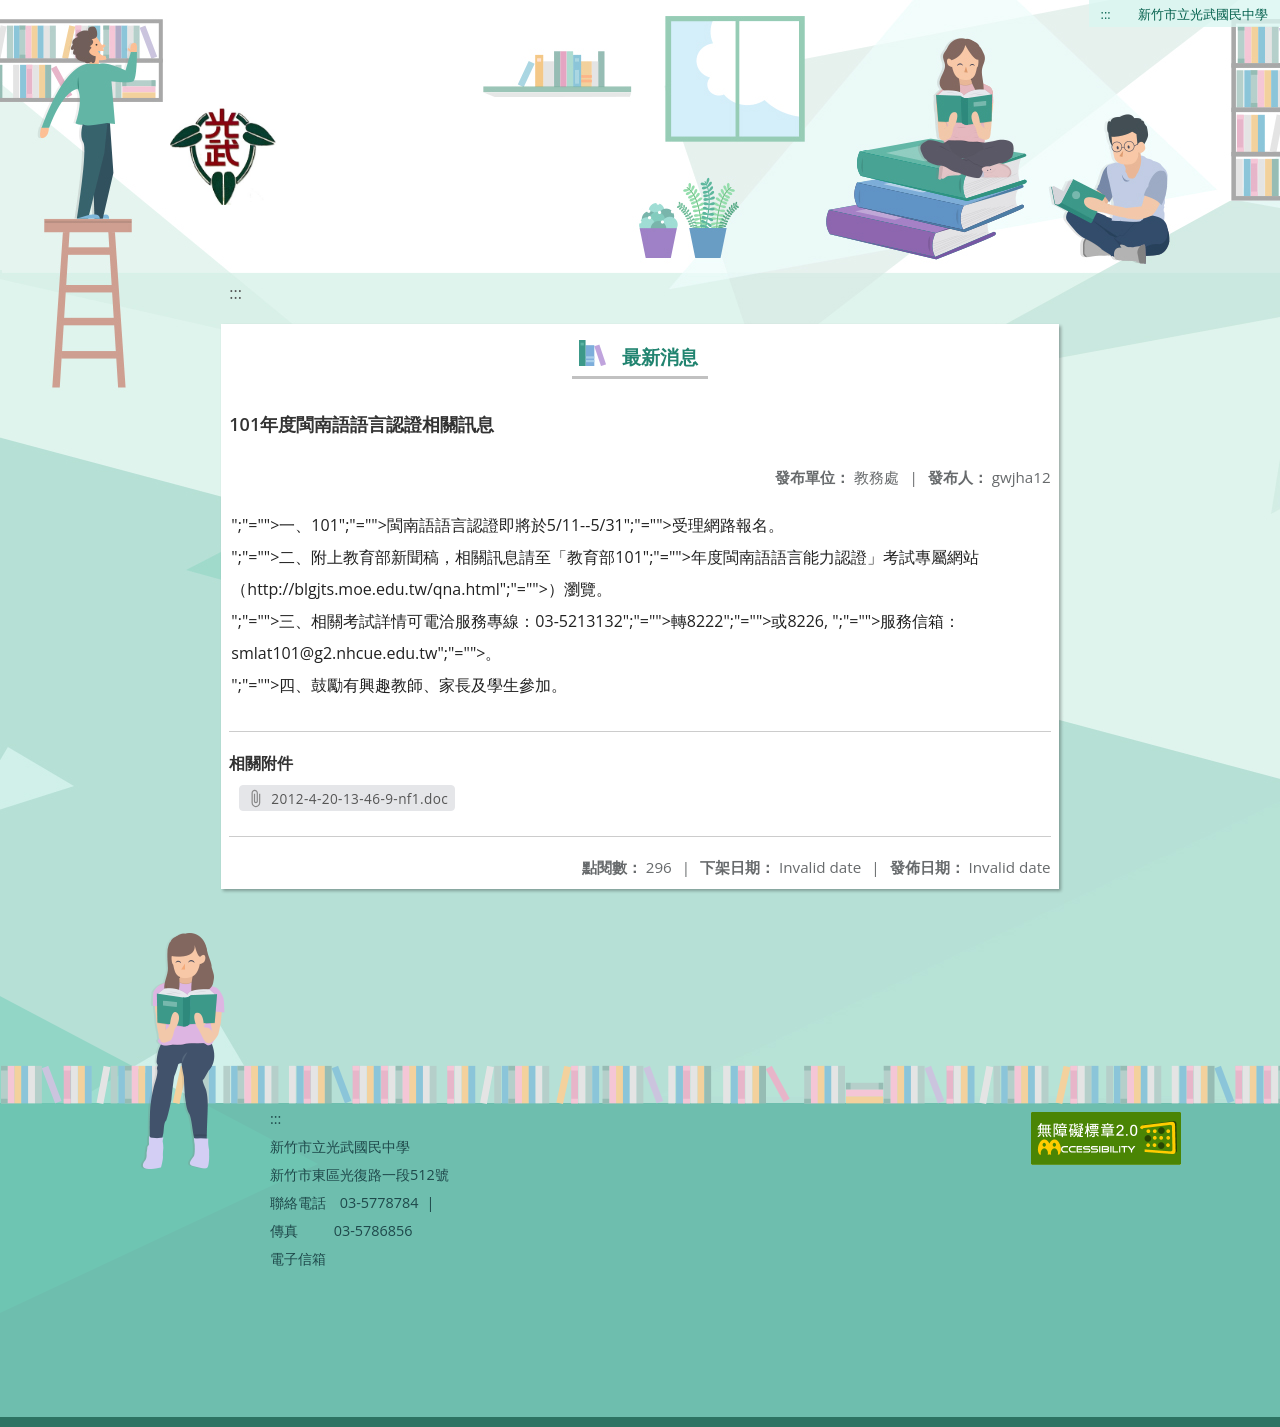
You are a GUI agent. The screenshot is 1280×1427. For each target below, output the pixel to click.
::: (1106, 14)
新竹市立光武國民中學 (1203, 14)
